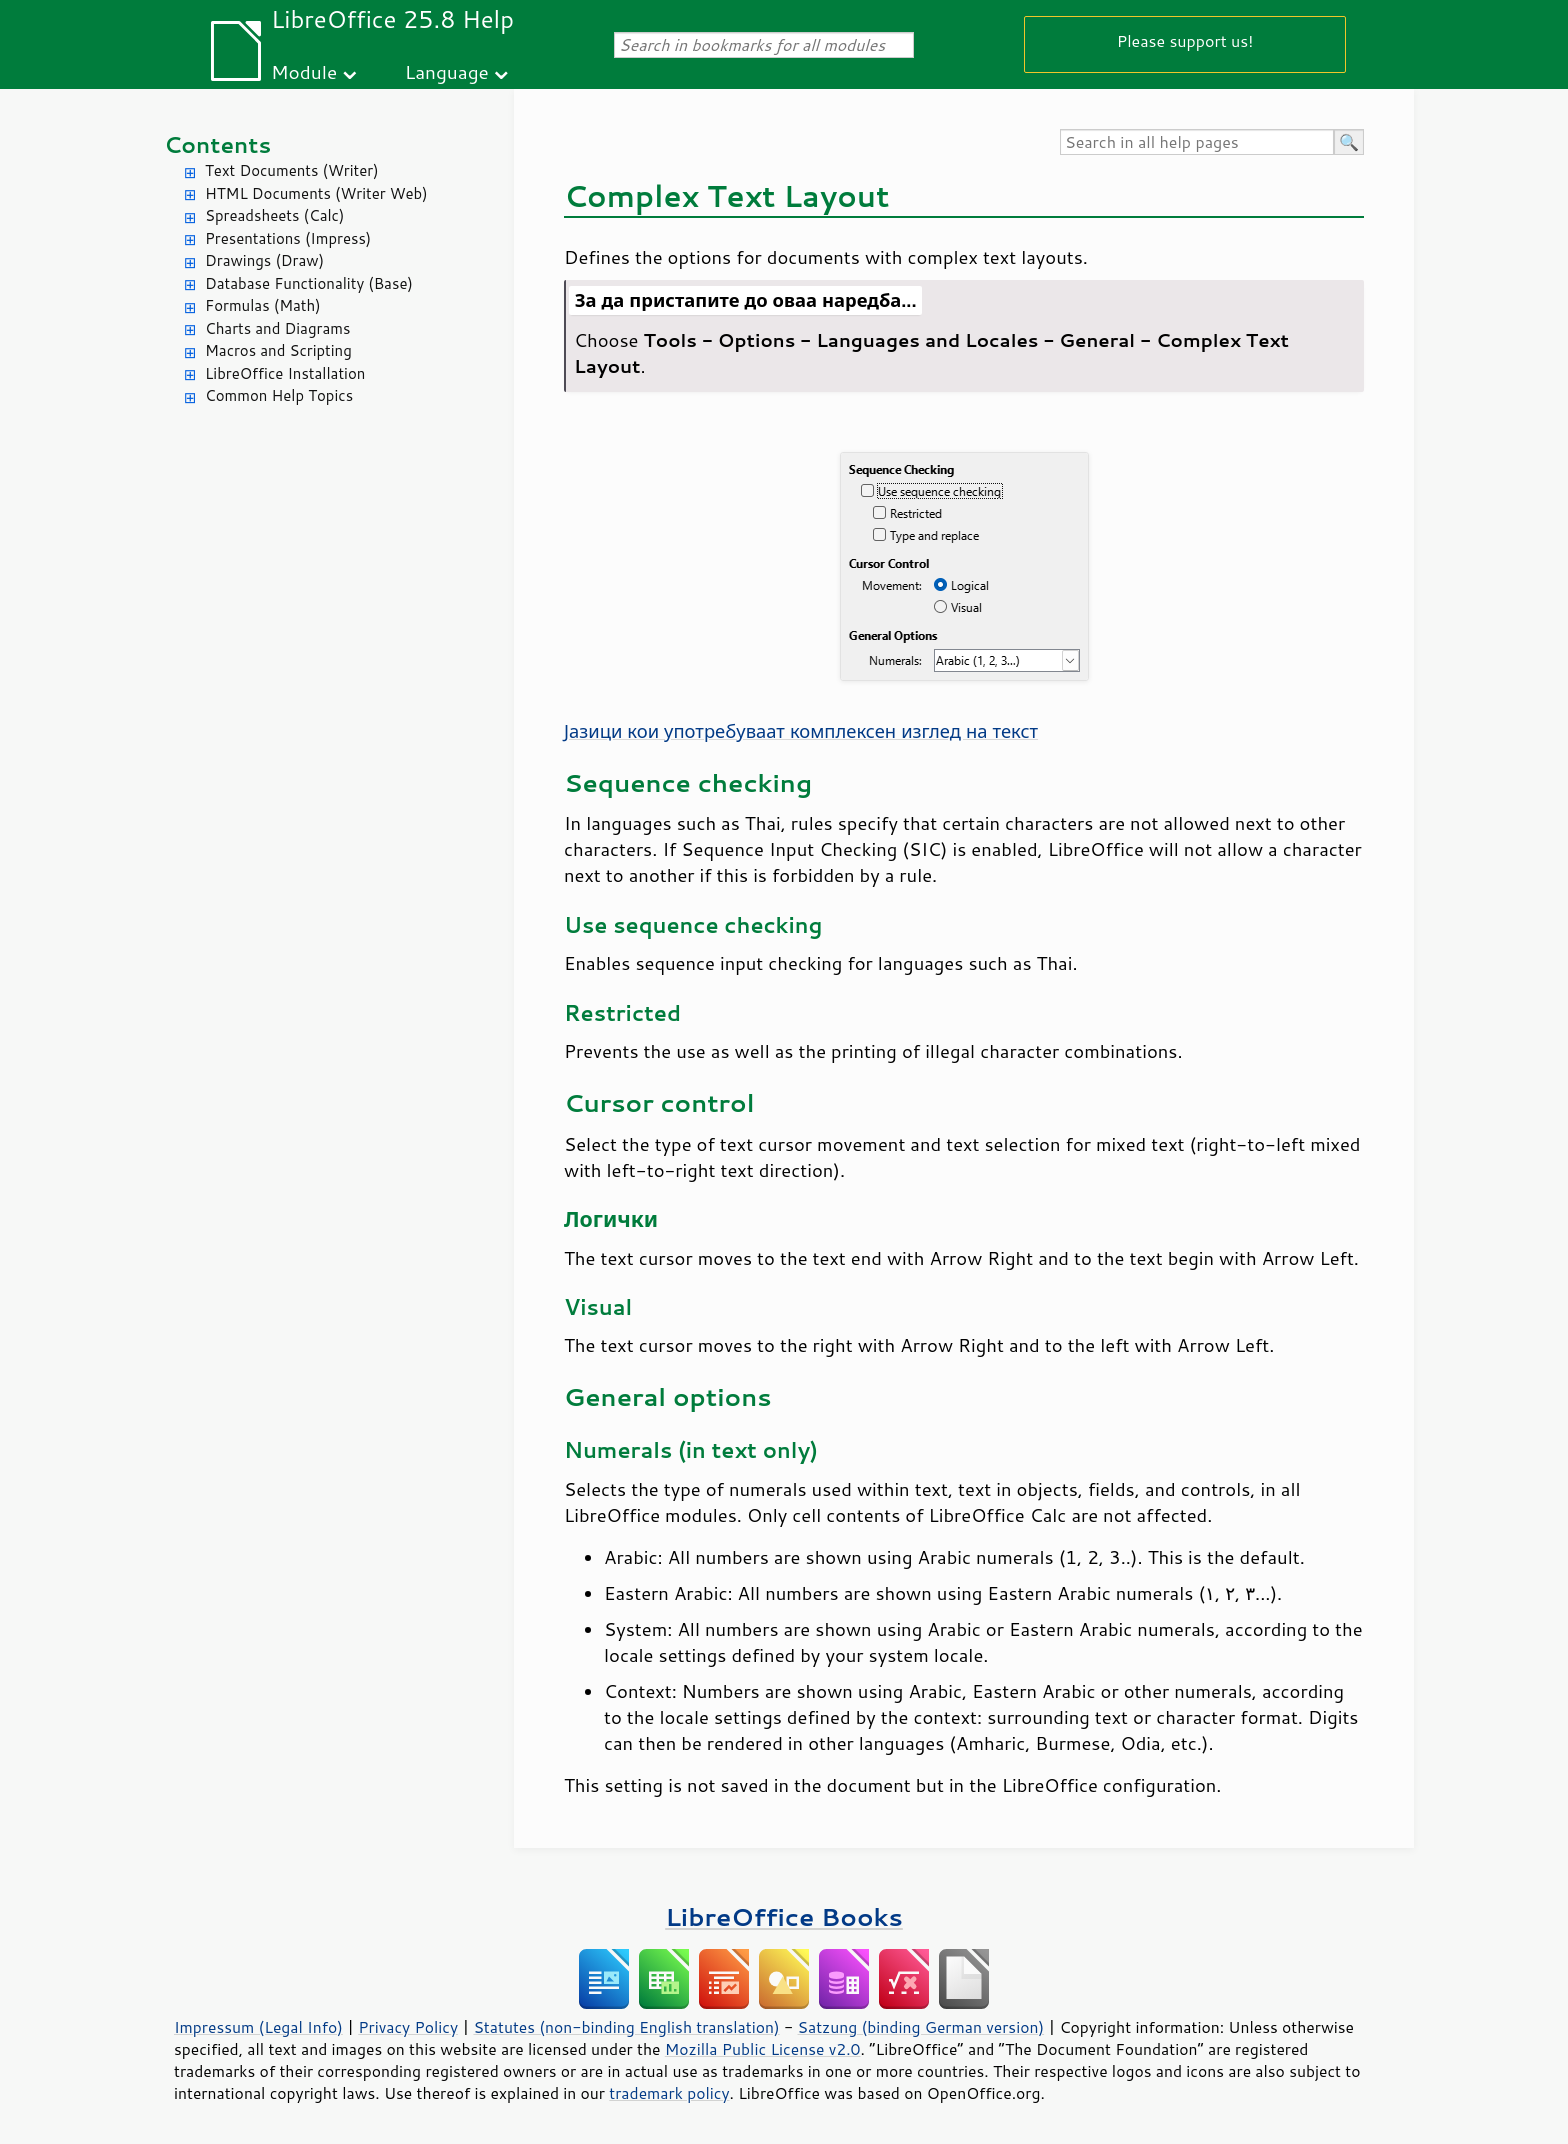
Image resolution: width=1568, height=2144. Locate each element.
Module (304, 71)
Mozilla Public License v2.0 (763, 2049)
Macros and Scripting (278, 350)
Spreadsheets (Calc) (274, 215)
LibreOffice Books (784, 1916)
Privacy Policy (408, 2027)
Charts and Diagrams (277, 328)
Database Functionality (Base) (309, 283)
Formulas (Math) (263, 305)
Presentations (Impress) (288, 238)
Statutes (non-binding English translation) (626, 2027)
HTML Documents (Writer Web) (316, 193)
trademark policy (669, 2093)
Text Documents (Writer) (292, 170)
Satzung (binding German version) (921, 2027)
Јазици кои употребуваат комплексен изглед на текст (801, 731)
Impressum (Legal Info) (258, 2027)
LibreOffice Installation (285, 373)
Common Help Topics (279, 395)
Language (447, 71)
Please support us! (1185, 40)
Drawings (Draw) (264, 260)
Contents (217, 144)
